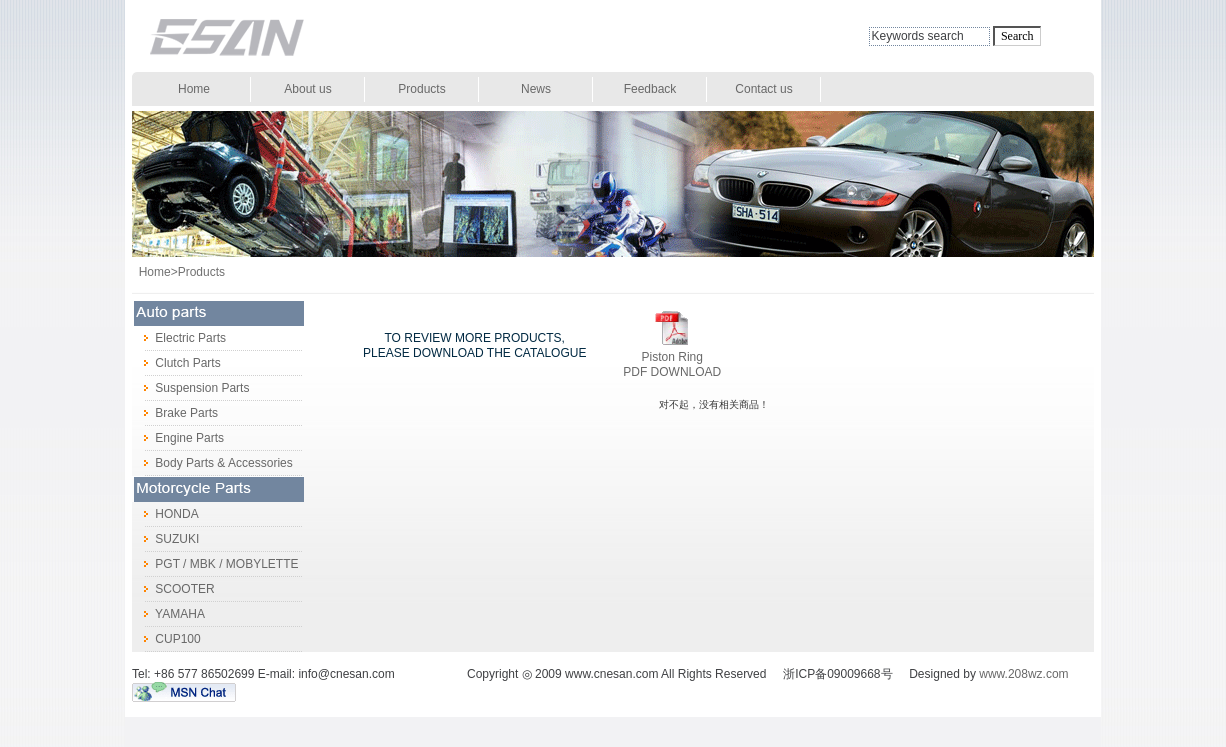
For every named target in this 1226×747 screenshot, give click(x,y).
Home (194, 89)
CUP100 (166, 639)
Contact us (763, 89)
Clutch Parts (176, 363)
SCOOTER (173, 589)
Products (421, 89)
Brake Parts (175, 413)
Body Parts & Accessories (212, 463)
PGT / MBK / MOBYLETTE (215, 564)
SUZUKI (165, 539)
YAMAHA (168, 614)
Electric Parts (179, 338)
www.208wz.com (1023, 674)
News (536, 89)
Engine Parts (178, 438)
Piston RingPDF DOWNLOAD (672, 364)
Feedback (650, 89)
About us (307, 89)
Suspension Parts (190, 388)
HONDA (165, 514)
